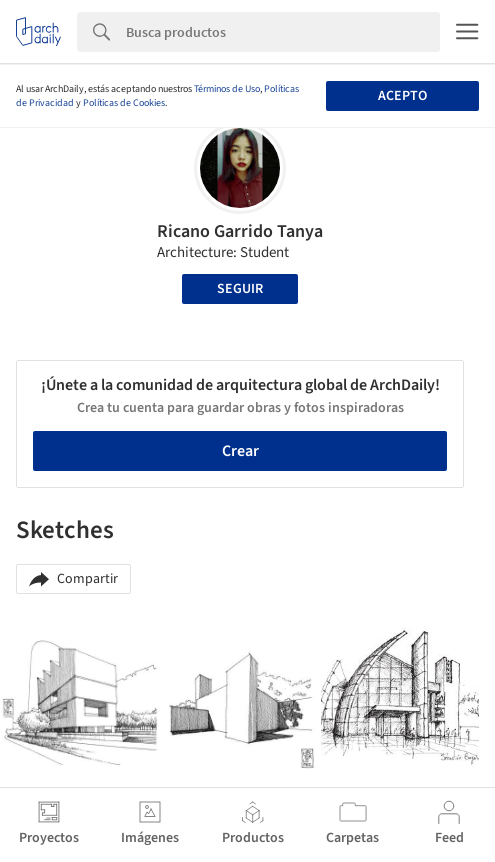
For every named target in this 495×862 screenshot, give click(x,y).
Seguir (240, 289)
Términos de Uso (227, 89)
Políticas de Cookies (124, 103)
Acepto (402, 96)
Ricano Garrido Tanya (240, 231)
